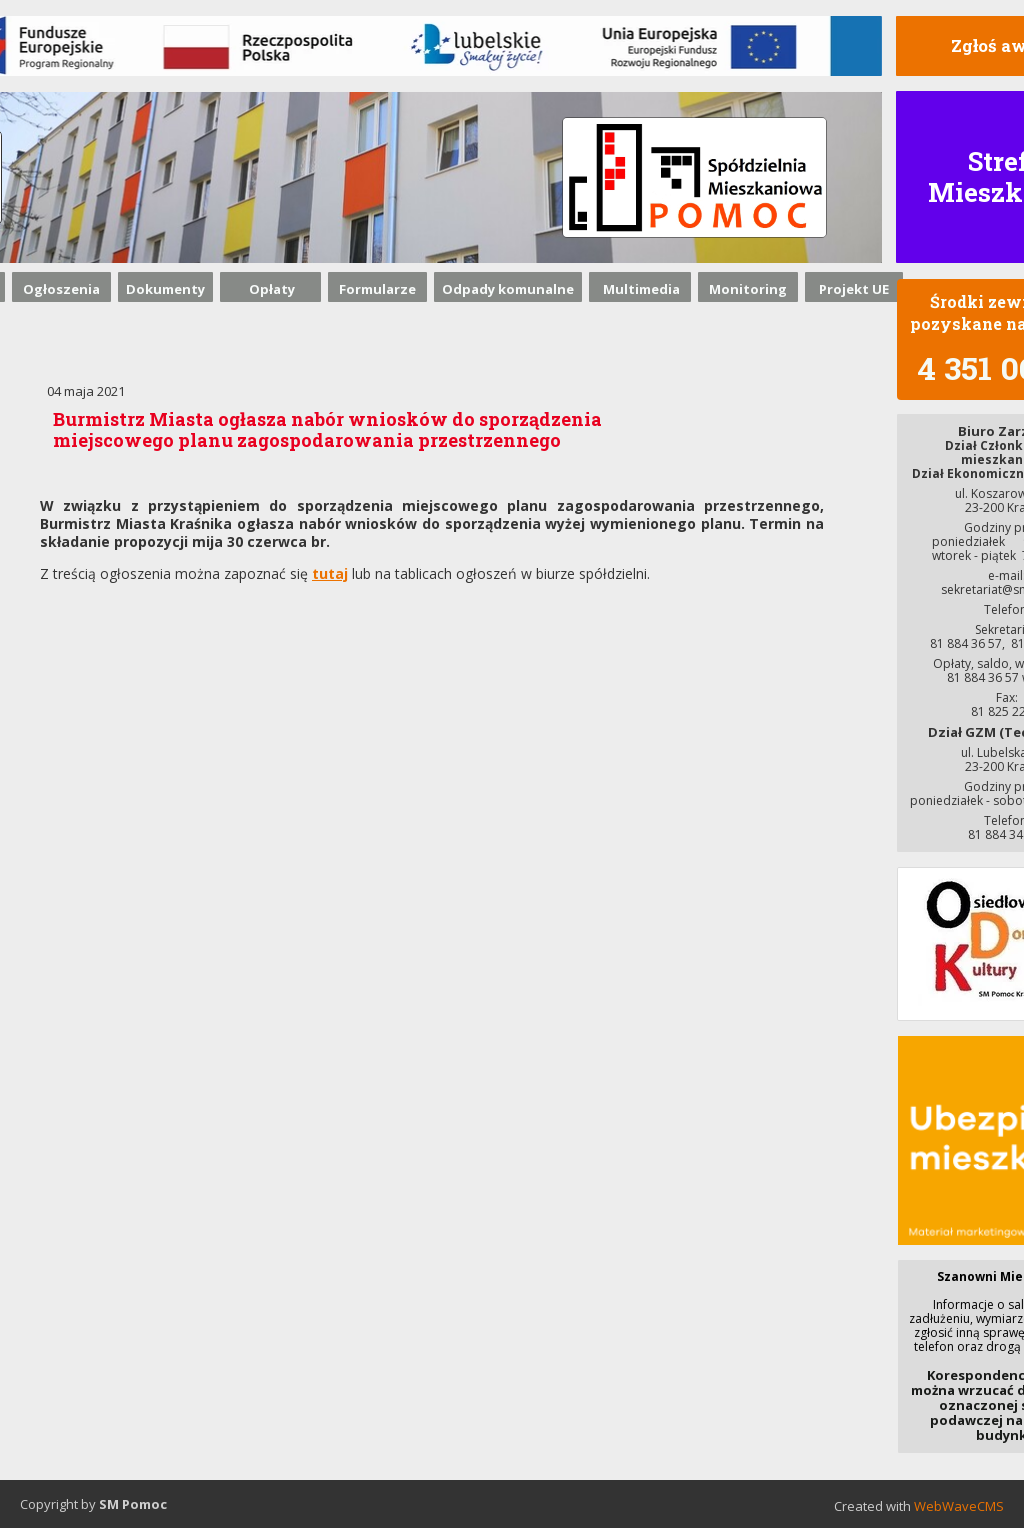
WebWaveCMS (959, 1506)
